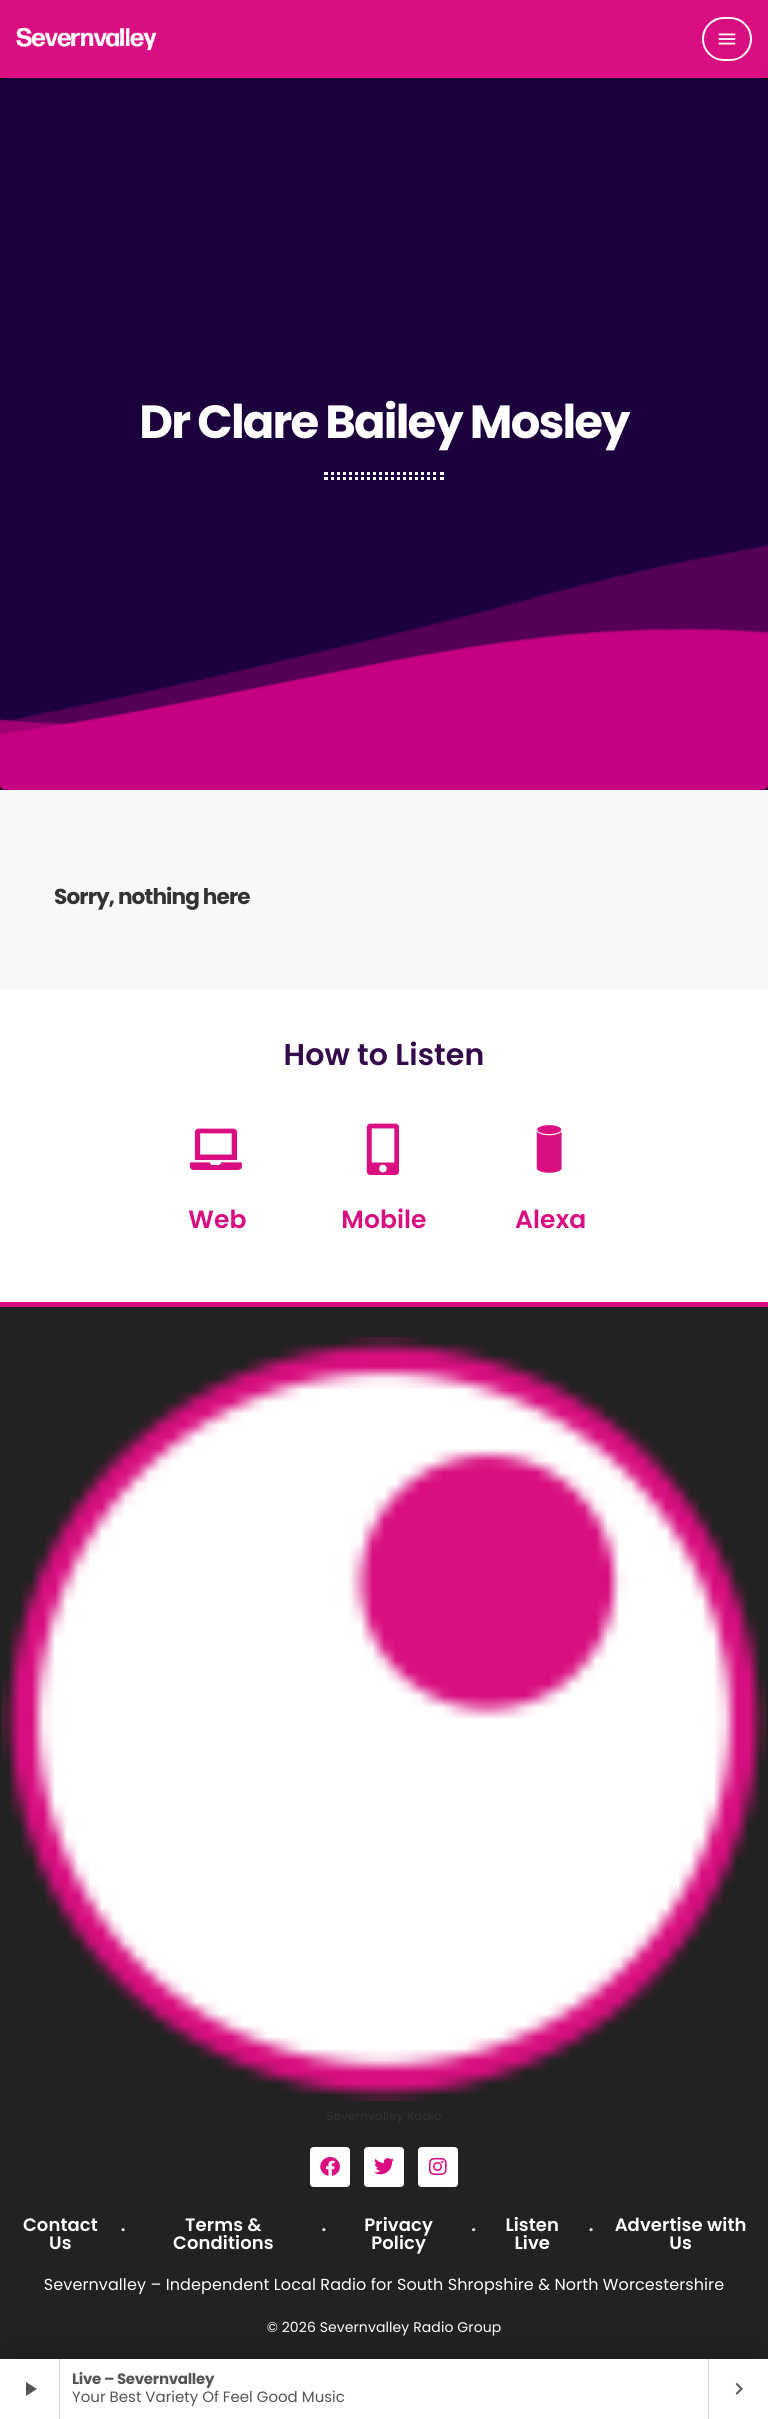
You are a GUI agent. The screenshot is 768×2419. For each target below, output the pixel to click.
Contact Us (60, 2234)
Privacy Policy (398, 2234)
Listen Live (532, 2234)
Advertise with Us (681, 2234)
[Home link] (87, 39)
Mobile (383, 1219)
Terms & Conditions (223, 2234)
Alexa (550, 1219)
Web (217, 1219)
